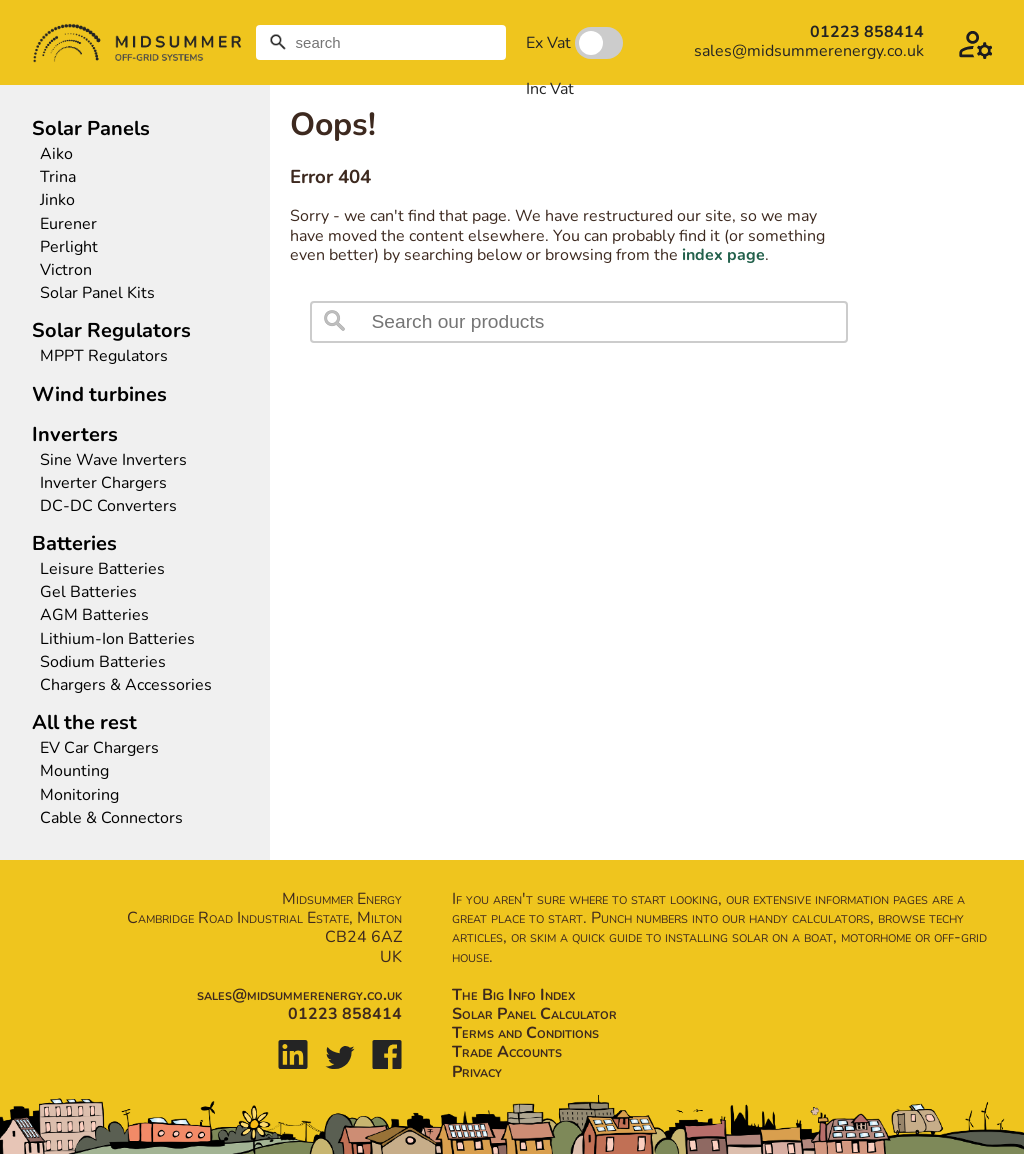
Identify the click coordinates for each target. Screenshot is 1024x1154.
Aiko (56, 154)
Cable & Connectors (111, 818)
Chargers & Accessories (126, 685)
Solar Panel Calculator (534, 1014)
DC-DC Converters (108, 506)
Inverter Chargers (103, 483)
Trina (58, 177)
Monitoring (79, 795)
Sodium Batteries (103, 662)
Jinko (57, 200)
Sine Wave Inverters (113, 460)
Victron (66, 270)
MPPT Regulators (104, 356)
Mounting (74, 771)
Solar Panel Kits (97, 293)
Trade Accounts (507, 1052)
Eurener (68, 224)
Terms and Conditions (525, 1033)
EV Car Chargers (101, 748)
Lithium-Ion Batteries (117, 639)
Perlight (69, 247)
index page (723, 255)
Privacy (477, 1072)
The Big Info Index (513, 995)
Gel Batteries (88, 592)
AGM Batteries (94, 615)
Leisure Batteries (102, 569)
